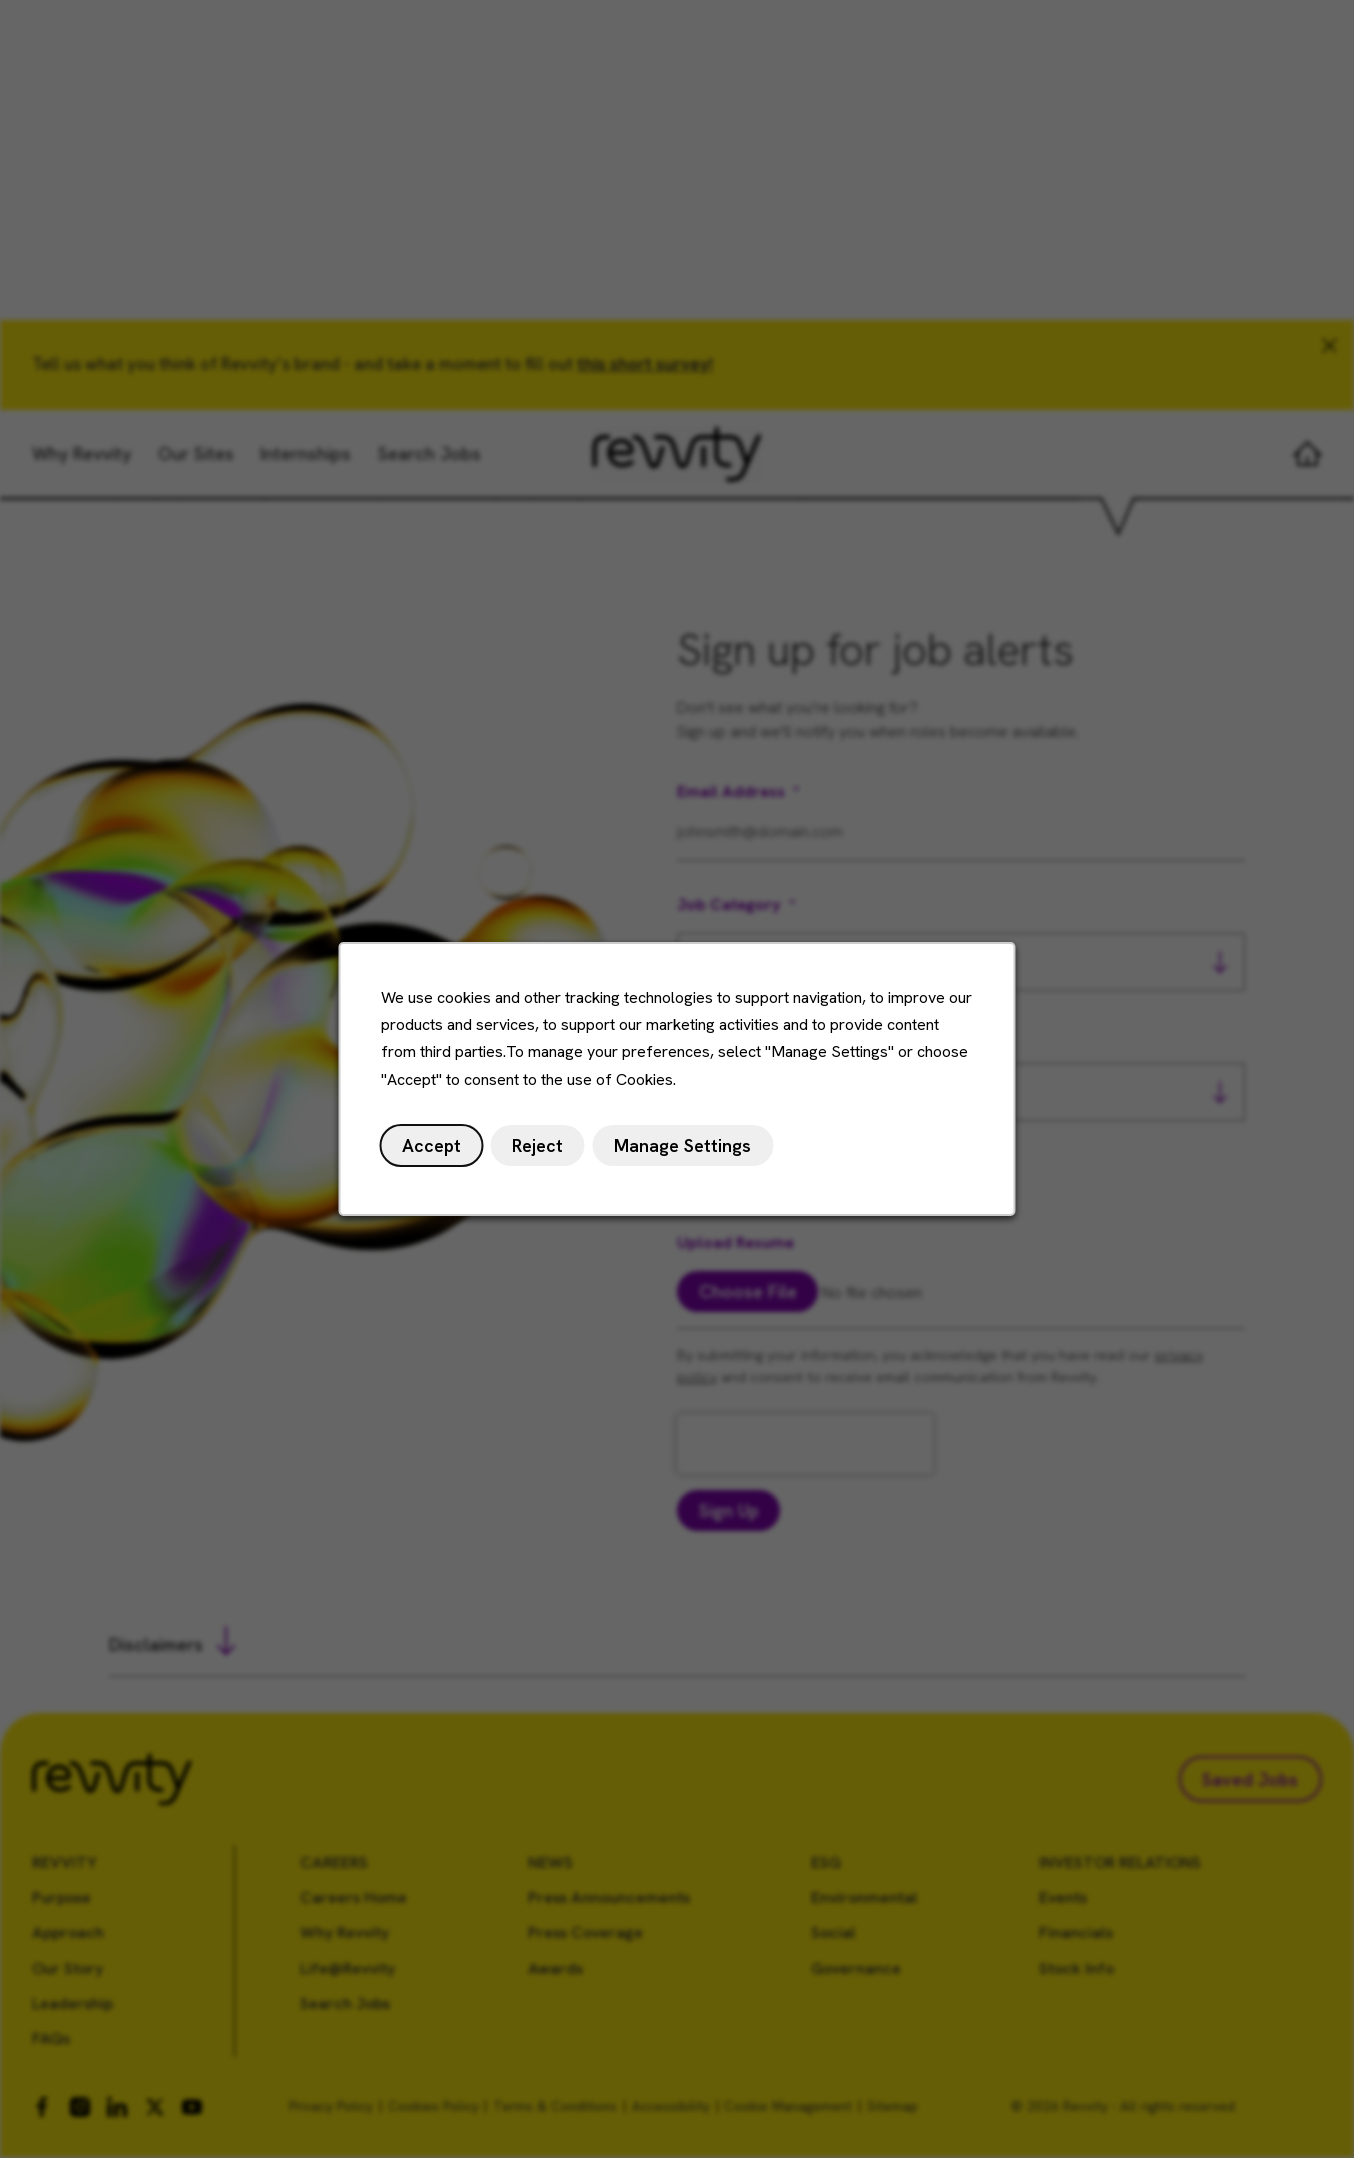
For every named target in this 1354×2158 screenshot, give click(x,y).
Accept (437, 1149)
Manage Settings (683, 1149)
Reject (541, 1149)
